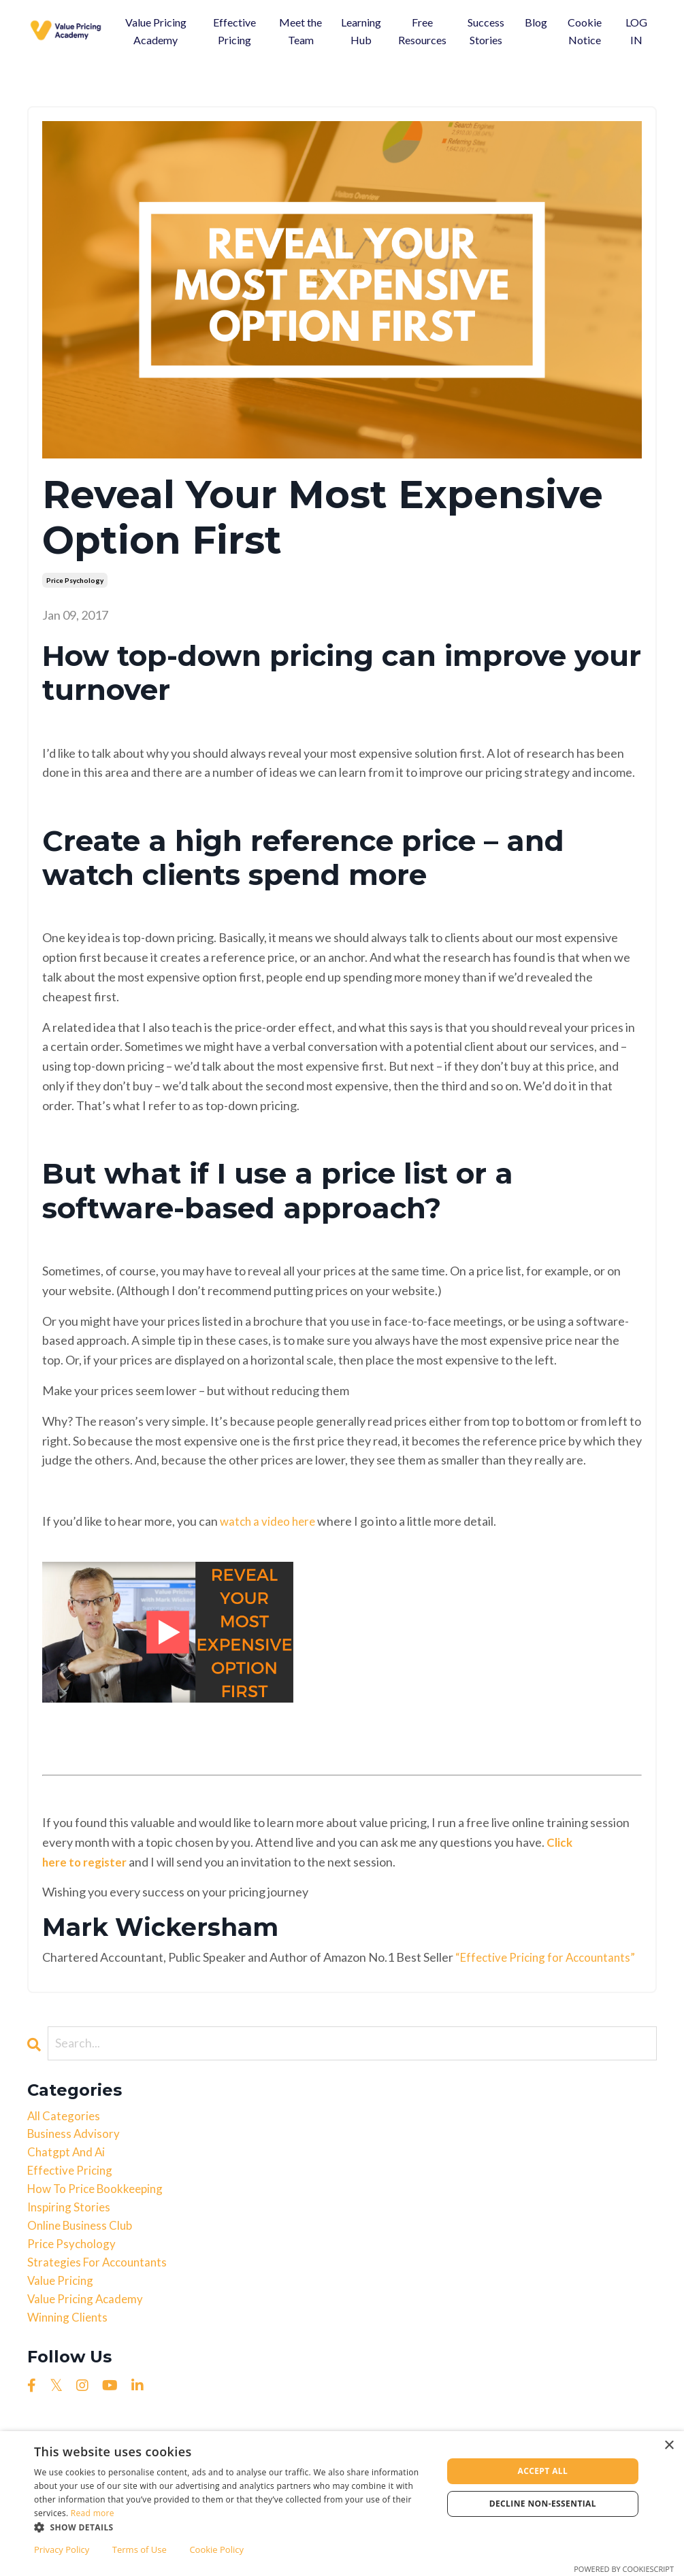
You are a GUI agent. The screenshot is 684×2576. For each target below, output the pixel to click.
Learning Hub (361, 31)
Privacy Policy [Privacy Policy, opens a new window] (61, 2549)
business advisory (75, 2155)
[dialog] (342, 2503)
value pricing (62, 2312)
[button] (232, 2527)
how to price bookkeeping (99, 2214)
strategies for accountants (100, 2293)
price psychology (74, 580)
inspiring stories (70, 2233)
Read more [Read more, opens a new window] (92, 2513)
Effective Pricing (234, 31)
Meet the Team (300, 31)
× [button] (669, 2446)
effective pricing (72, 2195)
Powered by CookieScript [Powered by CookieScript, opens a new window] (624, 2569)
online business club (83, 2253)
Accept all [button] (542, 2471)
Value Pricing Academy (155, 31)
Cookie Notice (585, 31)
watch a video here (270, 1520)
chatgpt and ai (67, 2175)
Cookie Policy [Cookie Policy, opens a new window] (216, 2549)
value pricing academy (87, 2331)
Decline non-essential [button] (542, 2503)
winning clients (69, 2351)
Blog (536, 22)
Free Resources (422, 31)
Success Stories (486, 31)
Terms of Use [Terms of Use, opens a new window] (139, 2549)
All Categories (64, 2135)
